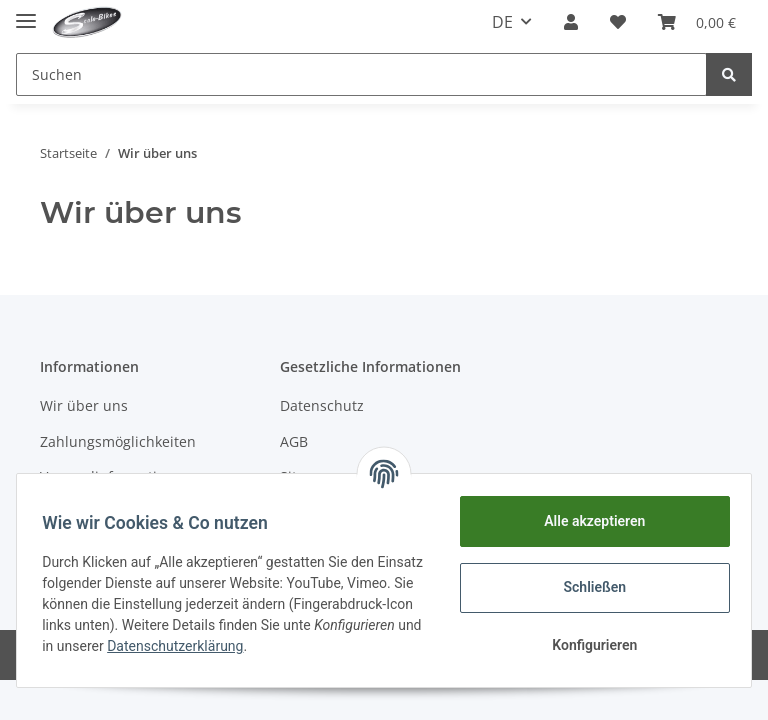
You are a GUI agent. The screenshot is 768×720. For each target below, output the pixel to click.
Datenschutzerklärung (324, 646)
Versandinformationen (115, 476)
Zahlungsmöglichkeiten (118, 441)
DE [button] (502, 22)
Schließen (588, 587)
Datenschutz (322, 405)
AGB (294, 441)
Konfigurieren (587, 645)
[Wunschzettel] (618, 22)
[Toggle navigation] (26, 12)
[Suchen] (361, 74)
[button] (571, 22)
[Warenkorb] (697, 22)
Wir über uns (84, 405)
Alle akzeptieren (587, 521)
